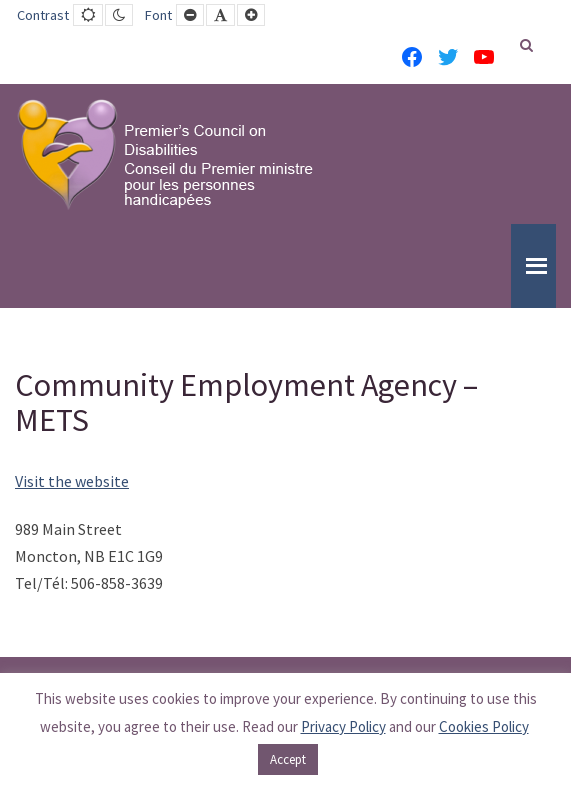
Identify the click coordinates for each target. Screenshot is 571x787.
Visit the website (72, 481)
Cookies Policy (484, 726)
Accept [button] (288, 759)
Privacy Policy (343, 726)
